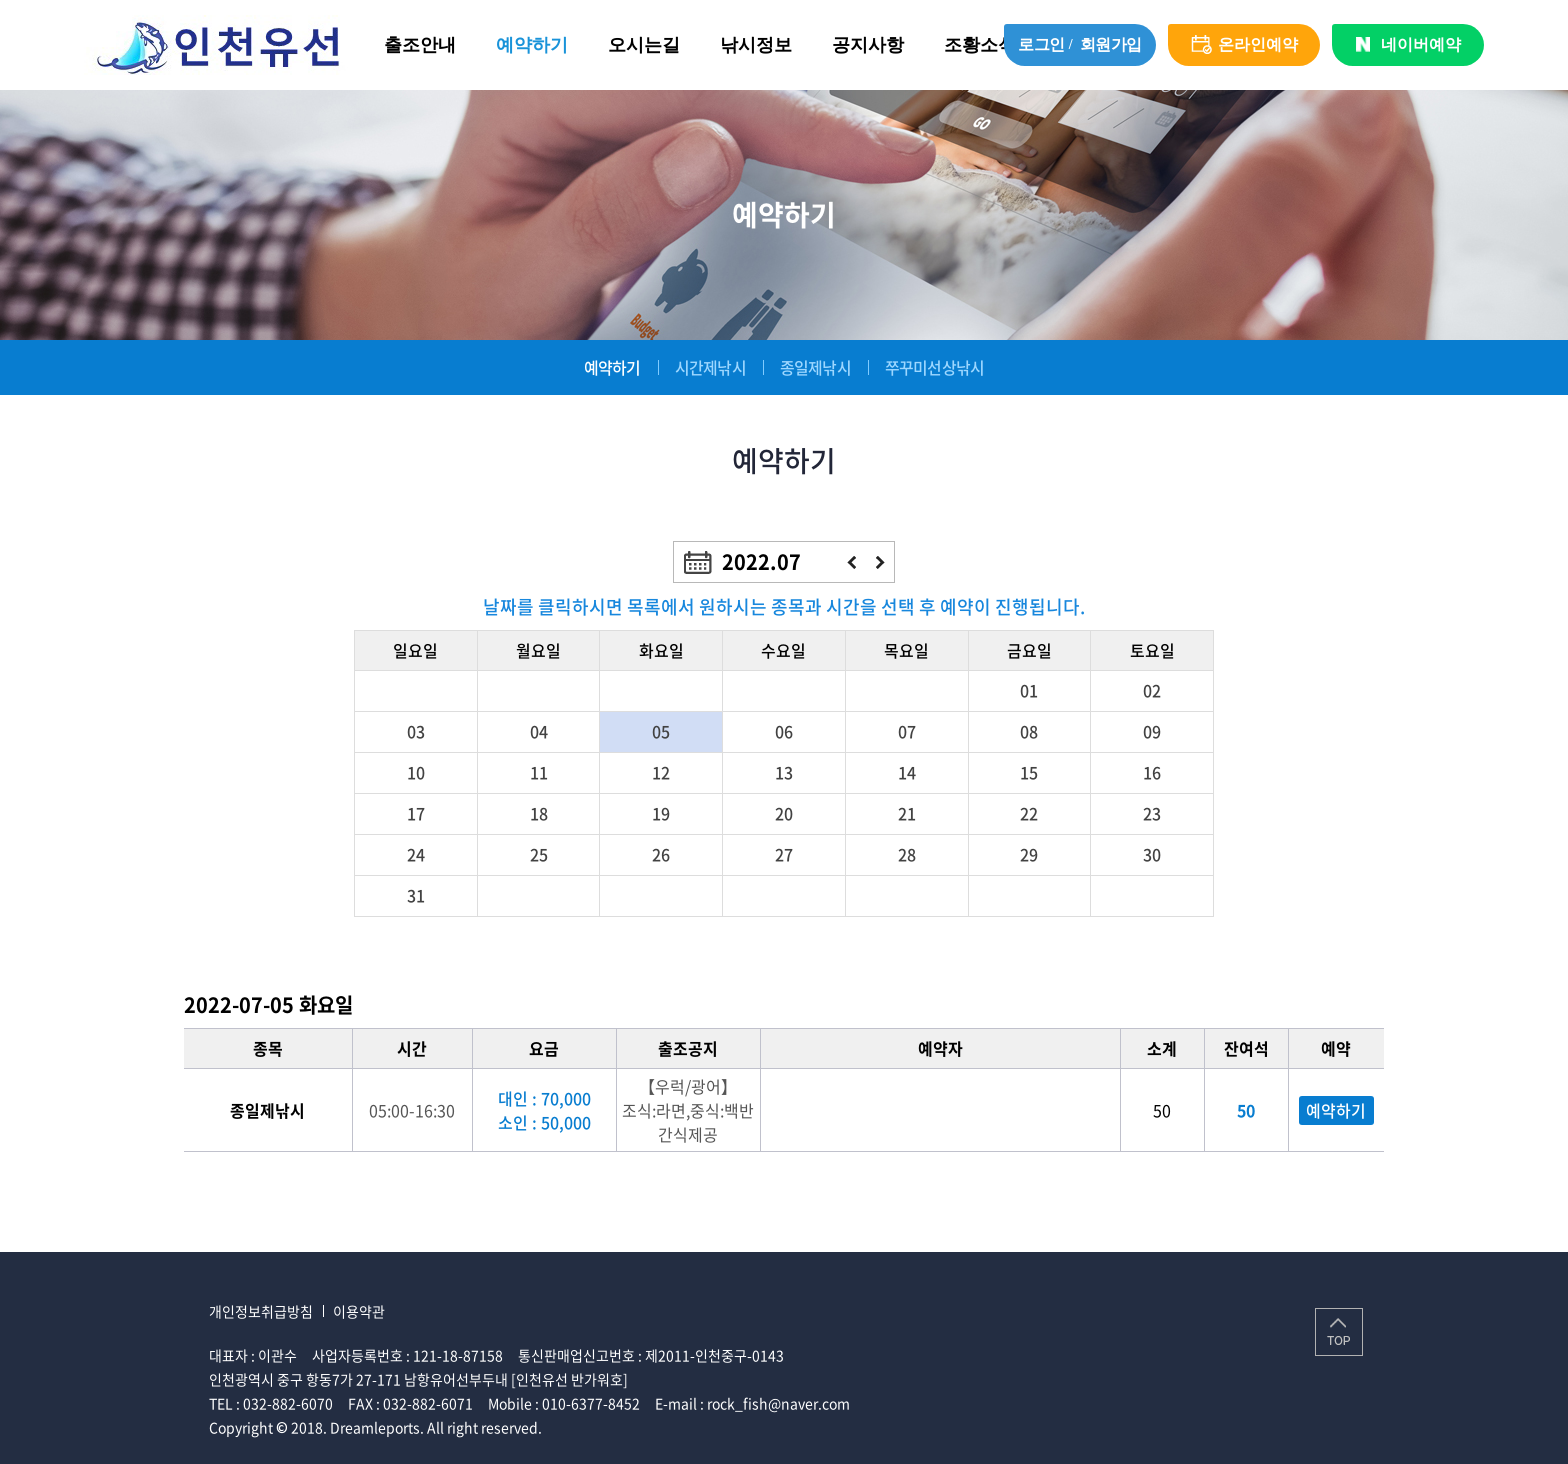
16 (1152, 772)
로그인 (1041, 44)
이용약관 (359, 1311)
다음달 (880, 562)
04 (539, 731)
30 (1152, 854)
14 (907, 772)
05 (661, 731)
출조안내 (420, 45)
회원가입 (1111, 44)
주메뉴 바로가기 (0, 0)
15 (1029, 772)
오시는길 (644, 45)
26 (661, 854)
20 (784, 813)
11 (539, 772)
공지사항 (868, 45)
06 (784, 731)
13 (784, 772)
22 (1029, 813)
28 (907, 854)
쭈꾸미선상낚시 (934, 367)
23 (1152, 813)
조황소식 (980, 45)
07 (907, 731)
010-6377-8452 (591, 1403)
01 (1029, 690)
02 (1152, 690)
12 (661, 772)
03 (416, 731)
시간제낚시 (710, 367)
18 (539, 813)
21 (907, 813)
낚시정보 (756, 45)
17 (416, 813)
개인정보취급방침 (261, 1311)
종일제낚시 (815, 367)
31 (416, 895)
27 (784, 854)
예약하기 (532, 45)
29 (1029, 854)
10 (416, 772)
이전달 (851, 562)
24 (416, 854)
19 (661, 813)
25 (539, 854)
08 (1029, 731)
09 (1152, 731)
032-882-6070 (288, 1403)
